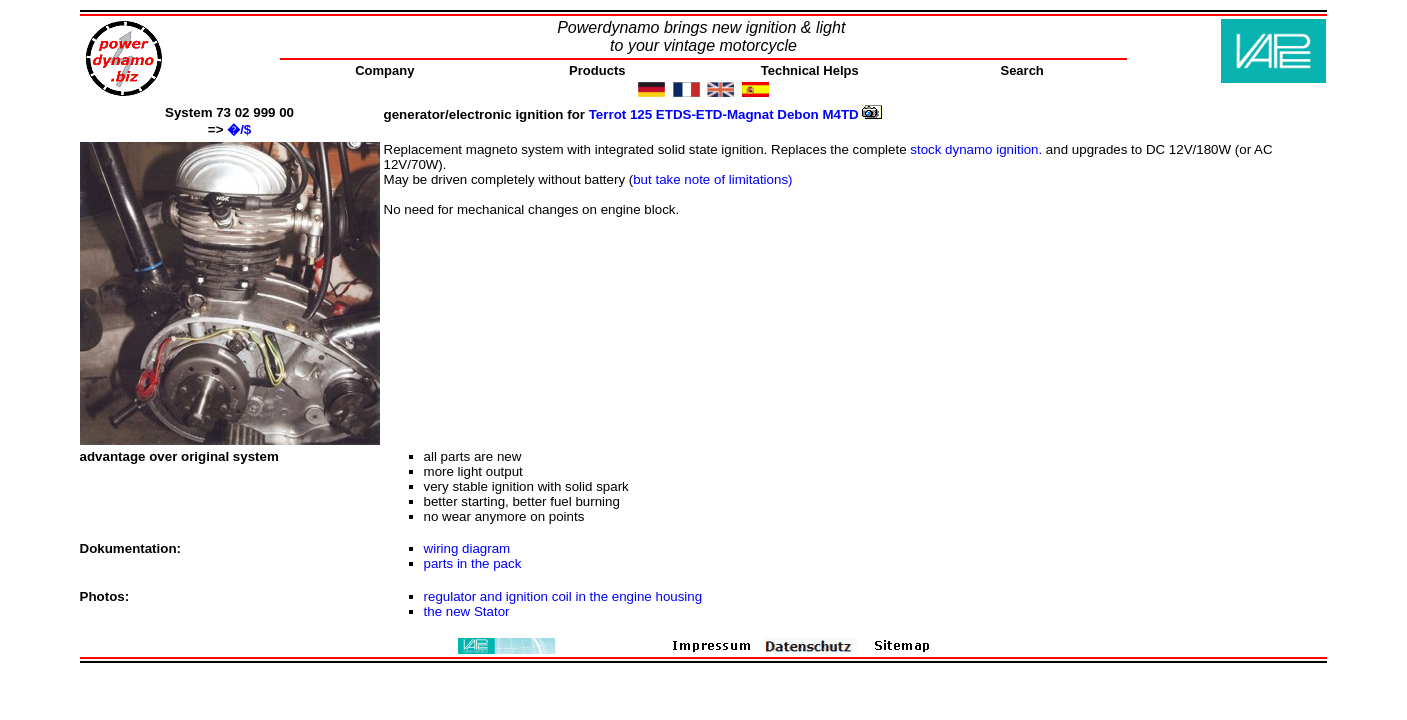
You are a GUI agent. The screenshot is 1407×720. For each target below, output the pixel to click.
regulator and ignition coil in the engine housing (563, 596)
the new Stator (467, 611)
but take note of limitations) (712, 179)
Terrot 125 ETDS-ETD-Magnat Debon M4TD (736, 114)
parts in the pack (473, 563)
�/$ (239, 129)
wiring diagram (467, 548)
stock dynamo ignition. (976, 149)
